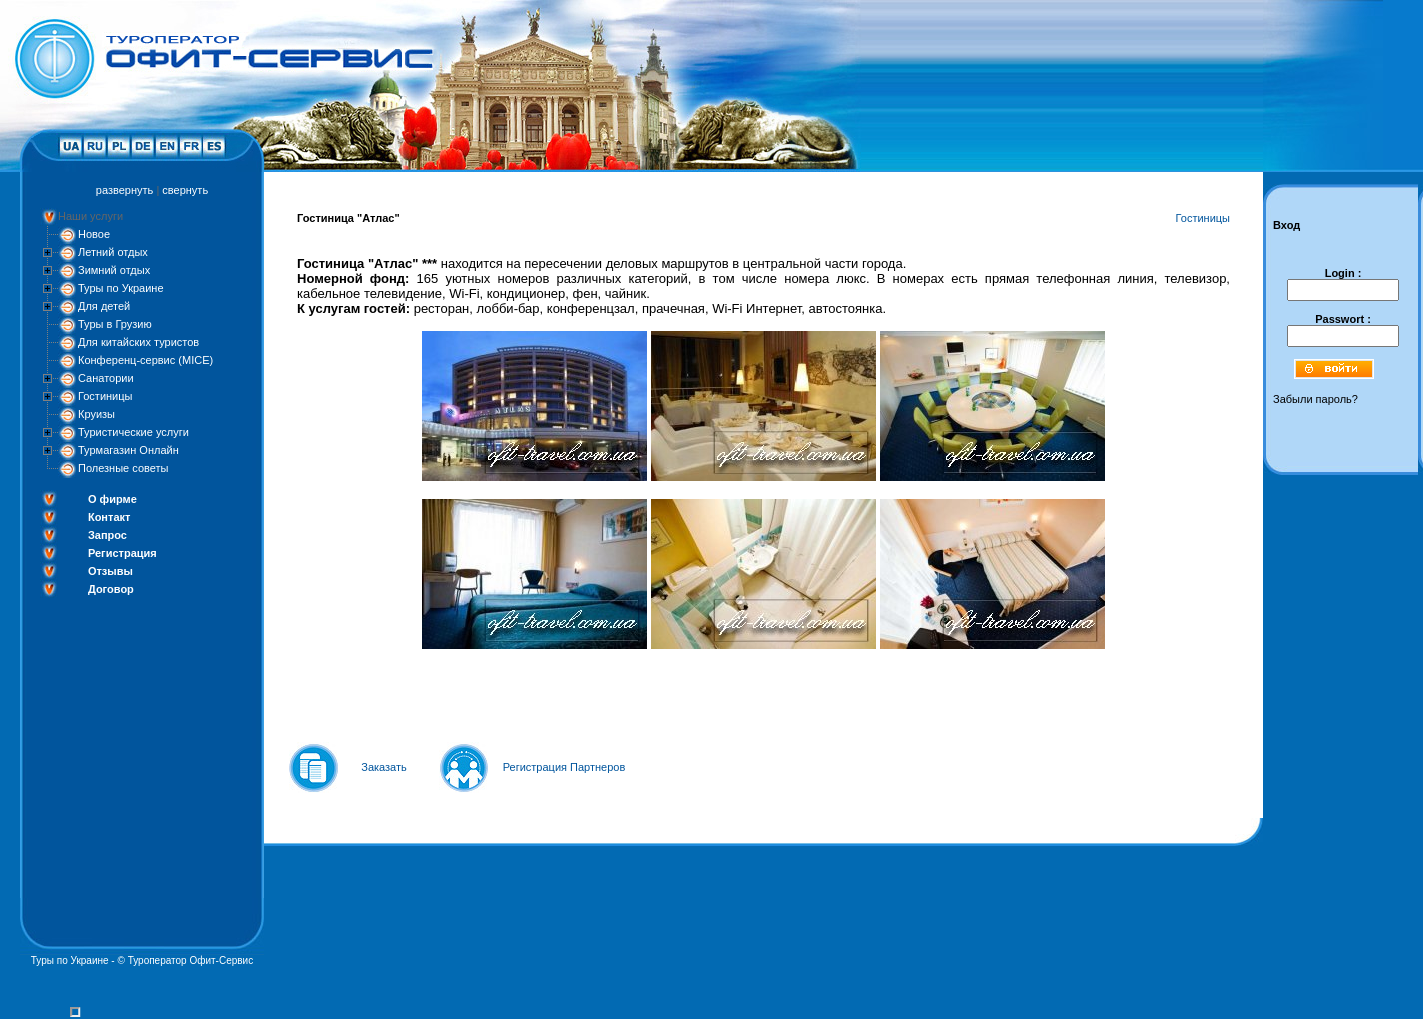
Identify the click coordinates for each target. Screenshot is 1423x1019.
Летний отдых (113, 252)
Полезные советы (123, 468)
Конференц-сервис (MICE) (145, 360)
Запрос (107, 535)
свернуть (185, 190)
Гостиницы (105, 396)
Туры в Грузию (115, 324)
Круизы (96, 414)
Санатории (106, 378)
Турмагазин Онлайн (128, 450)
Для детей (104, 306)
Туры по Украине (121, 288)
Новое (94, 234)
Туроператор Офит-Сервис (191, 960)
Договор (111, 589)
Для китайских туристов (138, 342)
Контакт (109, 517)
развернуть (124, 190)
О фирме (112, 499)
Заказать (384, 767)
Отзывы (110, 571)
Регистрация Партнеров (564, 767)
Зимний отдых (114, 270)
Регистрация (122, 553)
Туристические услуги (133, 432)
